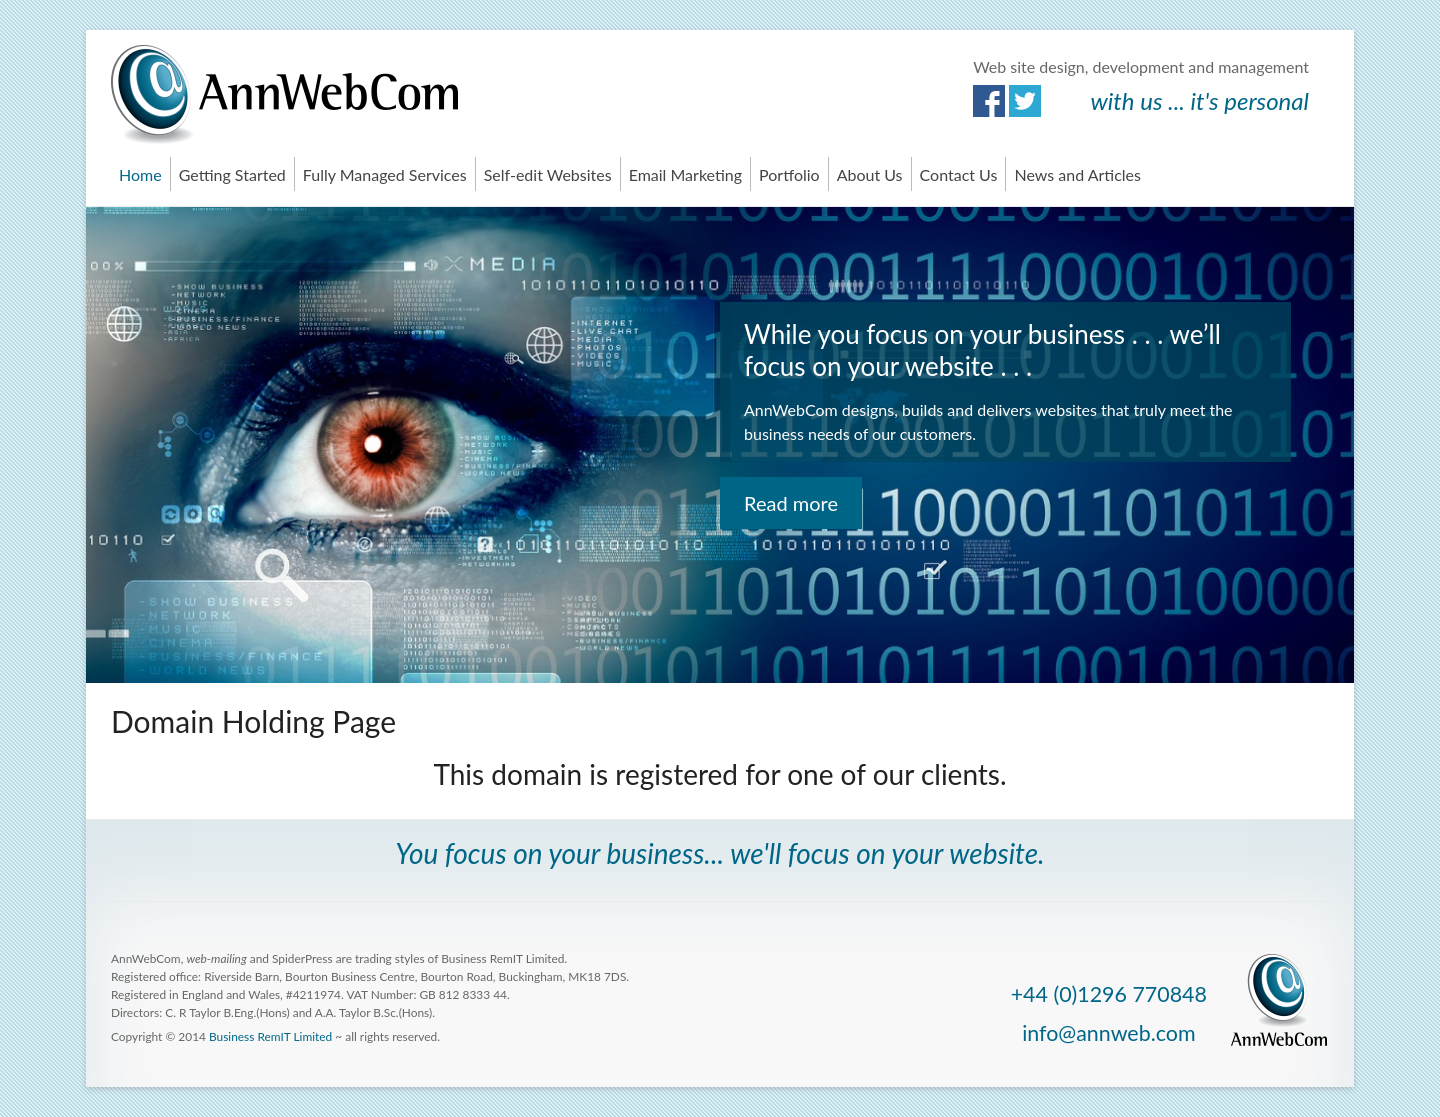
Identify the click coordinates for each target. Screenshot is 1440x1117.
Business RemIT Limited (270, 1036)
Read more (791, 503)
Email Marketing (685, 174)
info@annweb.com (1108, 1033)
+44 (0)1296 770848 (1109, 994)
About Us (870, 174)
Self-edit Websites (548, 174)
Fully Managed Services (385, 174)
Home (140, 174)
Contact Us (959, 174)
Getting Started (232, 174)
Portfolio (789, 174)
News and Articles (1077, 174)
